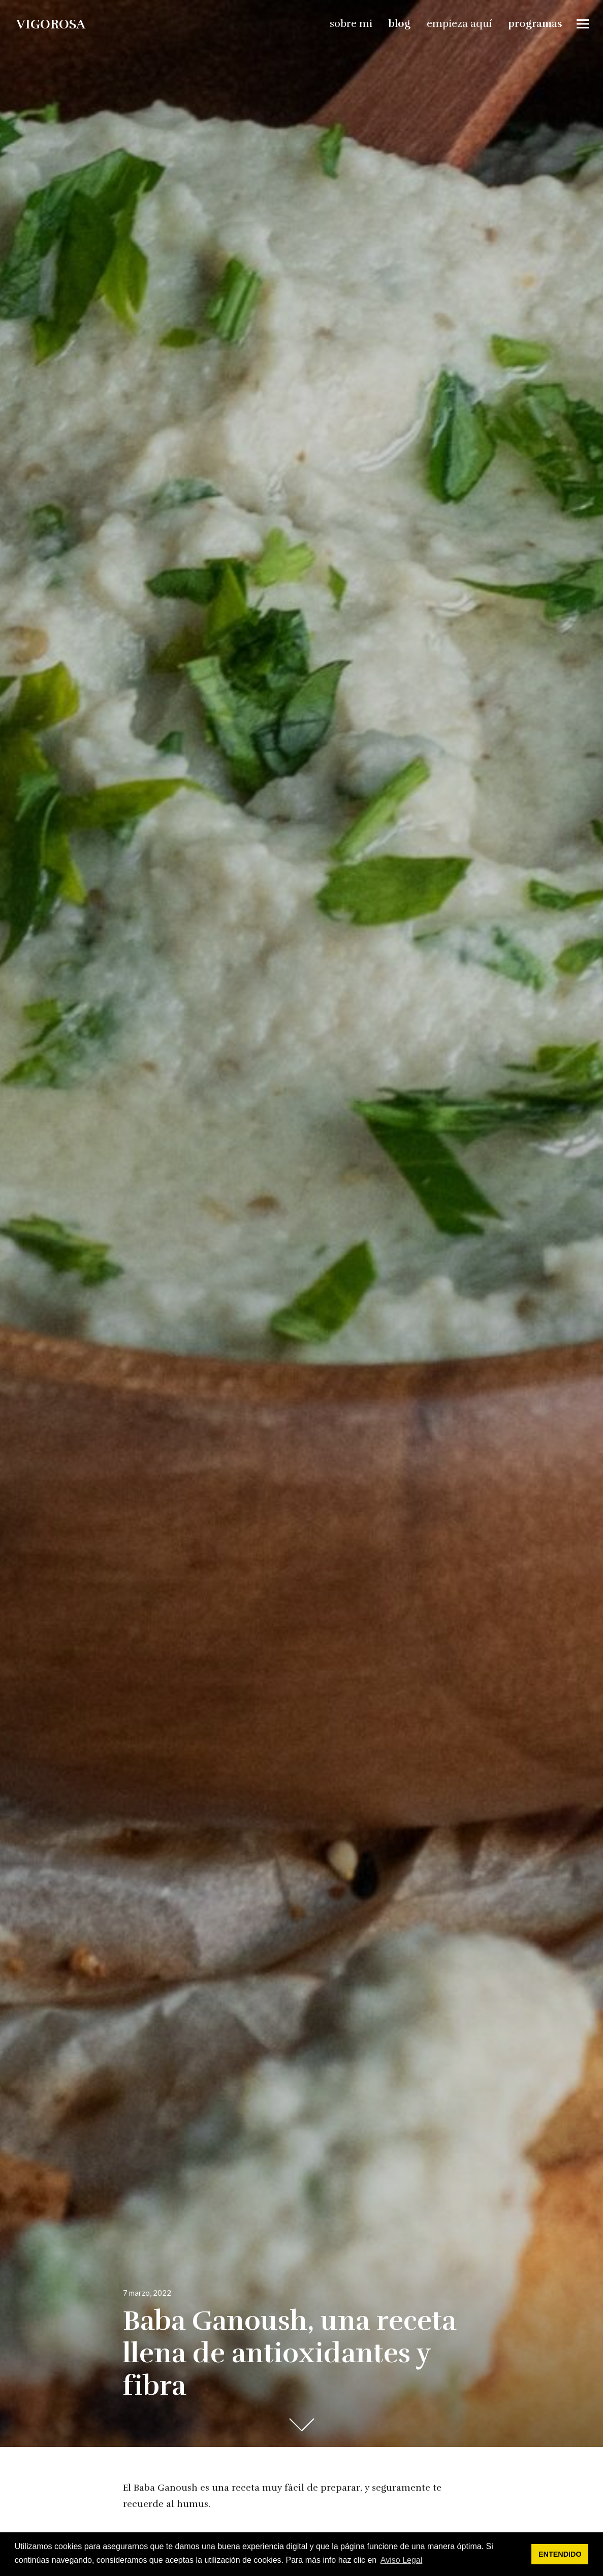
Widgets (582, 31)
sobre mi (351, 23)
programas (535, 23)
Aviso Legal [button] (401, 2560)
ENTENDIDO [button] (560, 2554)
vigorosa (50, 24)
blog (399, 23)
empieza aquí (459, 23)
